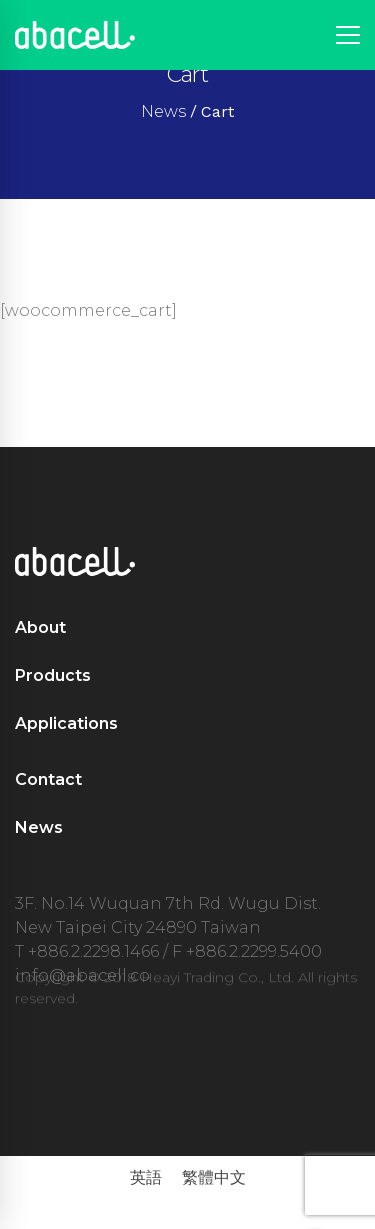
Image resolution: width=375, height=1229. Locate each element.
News (163, 111)
